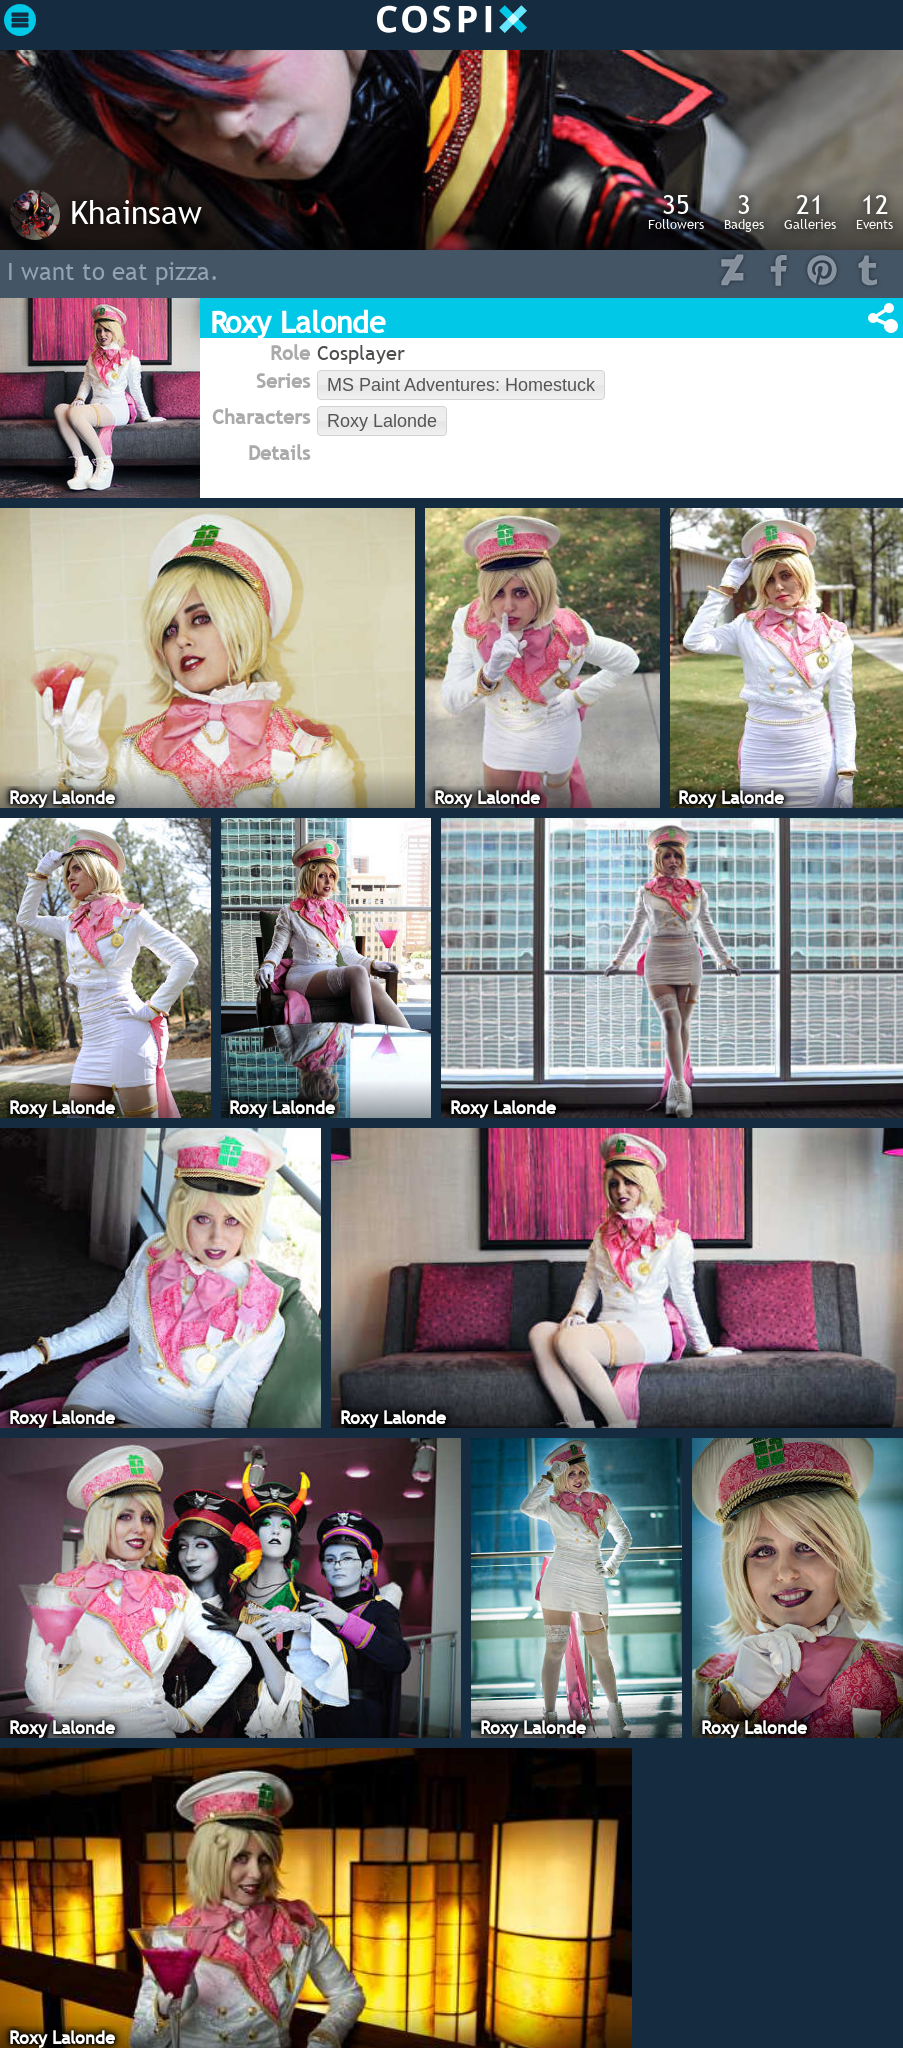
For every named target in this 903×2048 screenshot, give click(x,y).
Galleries (810, 211)
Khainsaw (136, 212)
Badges (744, 211)
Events (874, 211)
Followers (676, 211)
